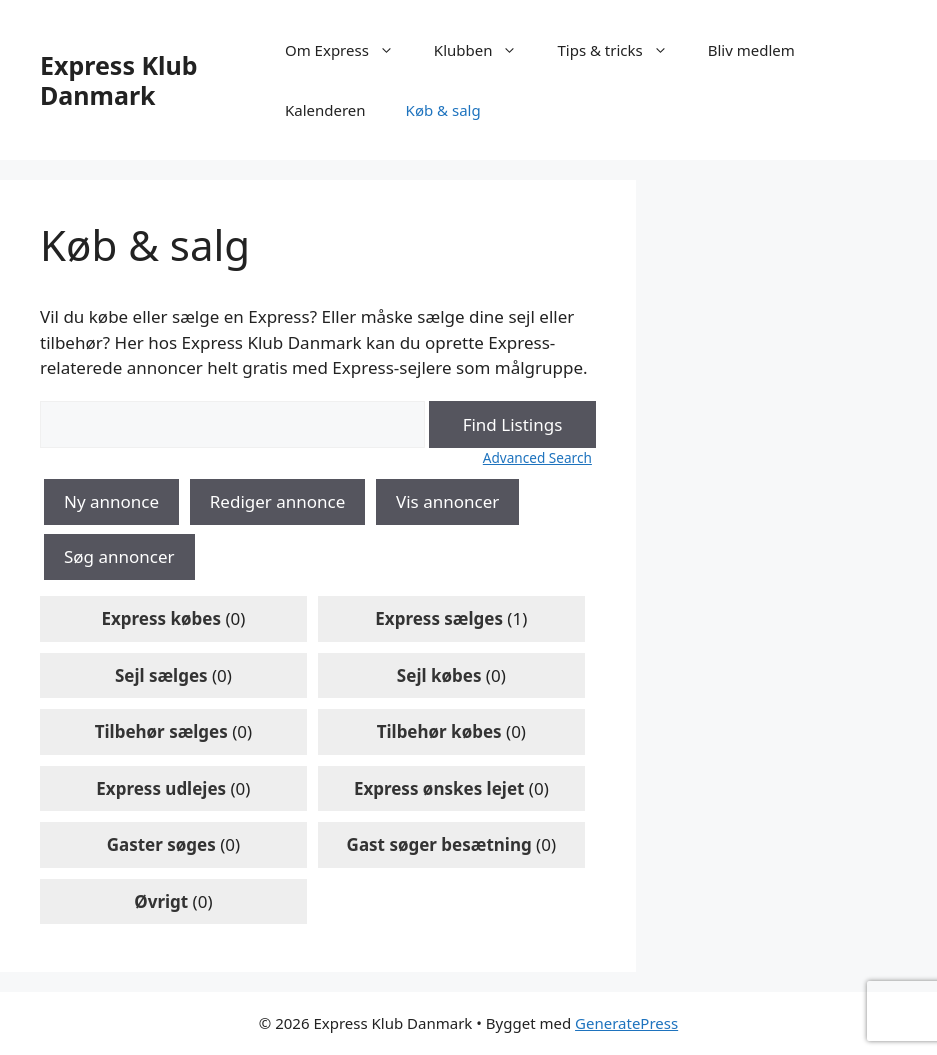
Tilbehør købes (439, 731)
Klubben (486, 50)
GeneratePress (626, 1023)
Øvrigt (161, 901)
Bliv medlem (751, 50)
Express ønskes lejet (439, 788)
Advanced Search (537, 457)
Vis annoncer (447, 501)
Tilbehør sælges (161, 731)
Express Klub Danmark (119, 80)
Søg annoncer (119, 556)
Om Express (349, 50)
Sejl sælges (161, 675)
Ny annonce (111, 501)
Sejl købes (439, 675)
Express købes (160, 618)
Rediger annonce (278, 501)
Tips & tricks (622, 50)
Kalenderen (325, 110)
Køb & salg (443, 110)
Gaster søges (161, 844)
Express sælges (439, 618)
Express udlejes (161, 788)
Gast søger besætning (439, 844)
